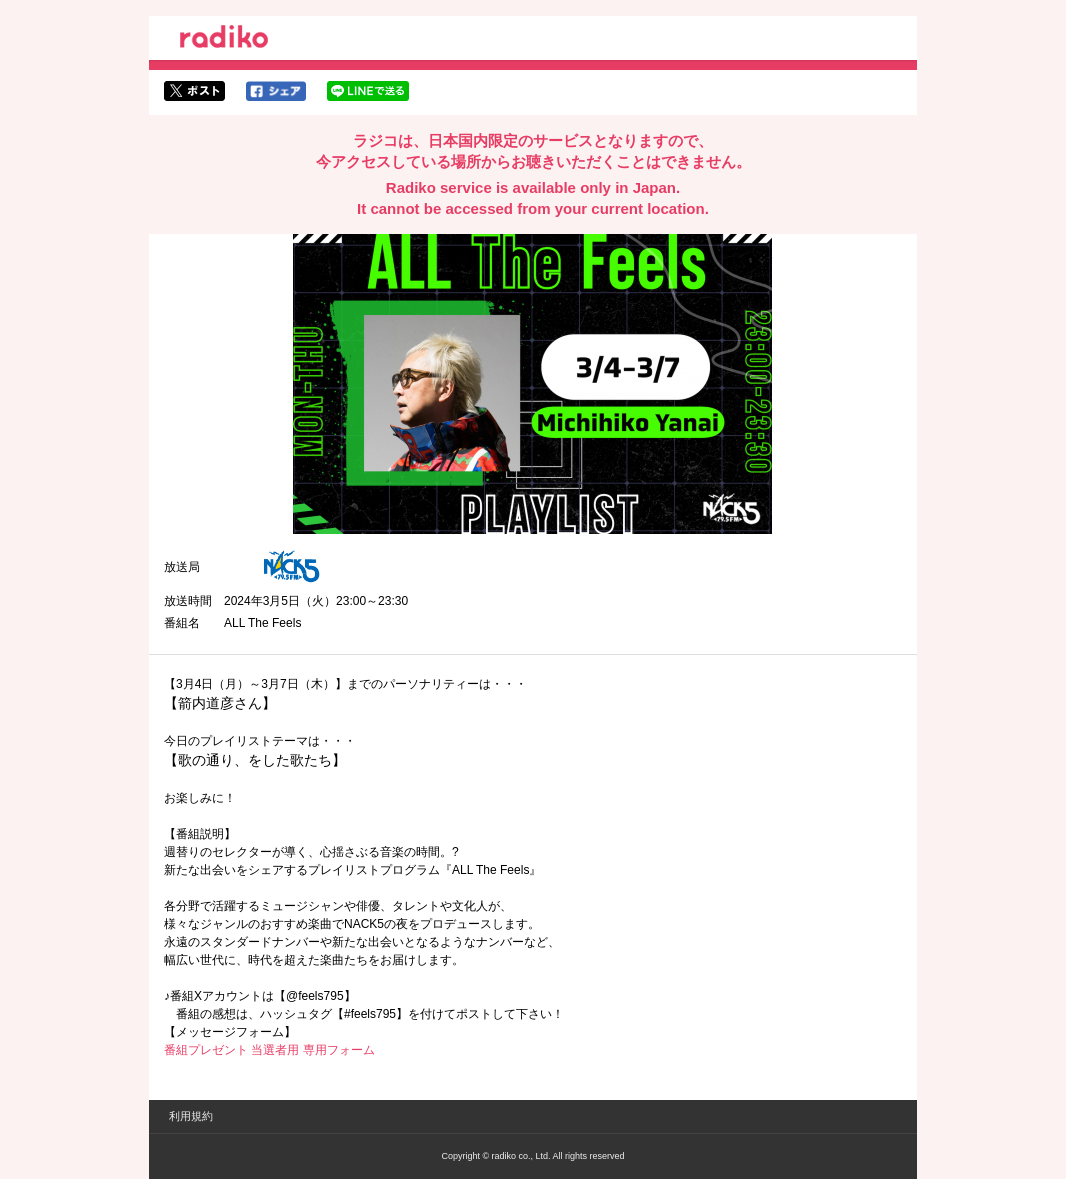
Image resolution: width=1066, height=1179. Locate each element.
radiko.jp (224, 40)
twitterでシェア (194, 91)
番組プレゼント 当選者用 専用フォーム (269, 1050)
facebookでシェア (276, 91)
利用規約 (191, 1116)
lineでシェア (368, 91)
